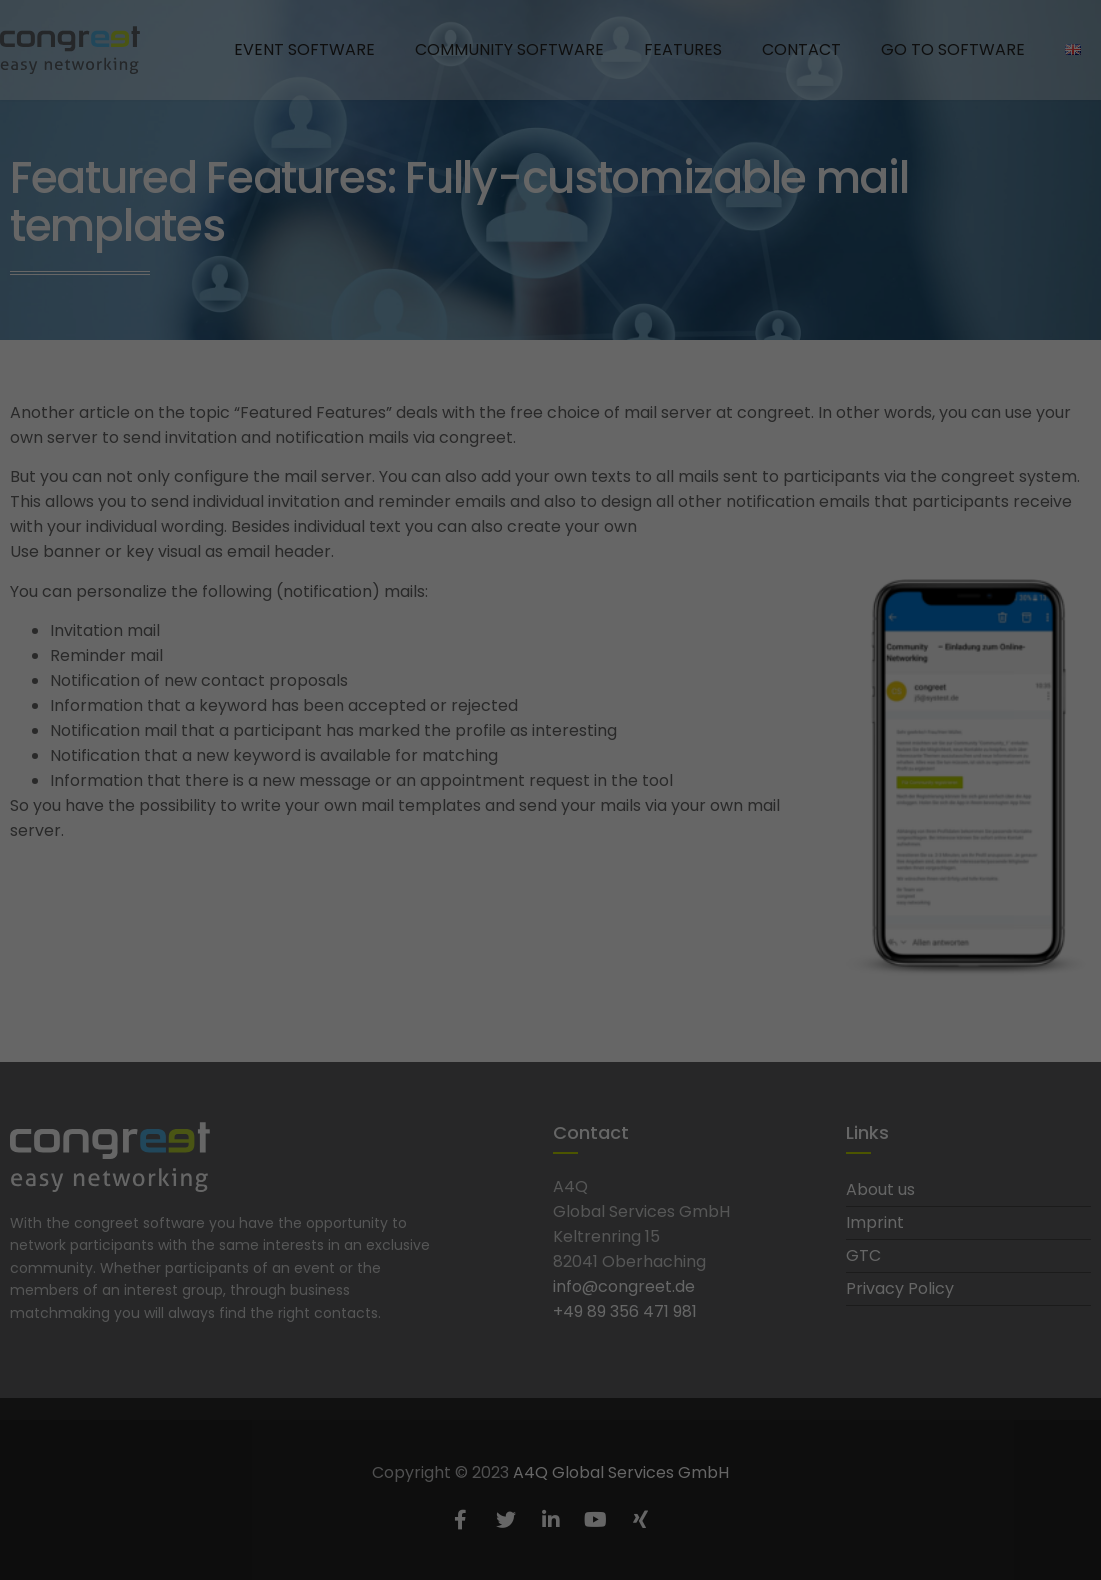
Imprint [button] (636, 607)
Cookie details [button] (483, 607)
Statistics (673, 375)
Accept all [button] (551, 446)
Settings (401, 329)
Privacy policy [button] (569, 607)
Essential (413, 375)
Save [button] (550, 505)
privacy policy (419, 310)
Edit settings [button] (550, 564)
